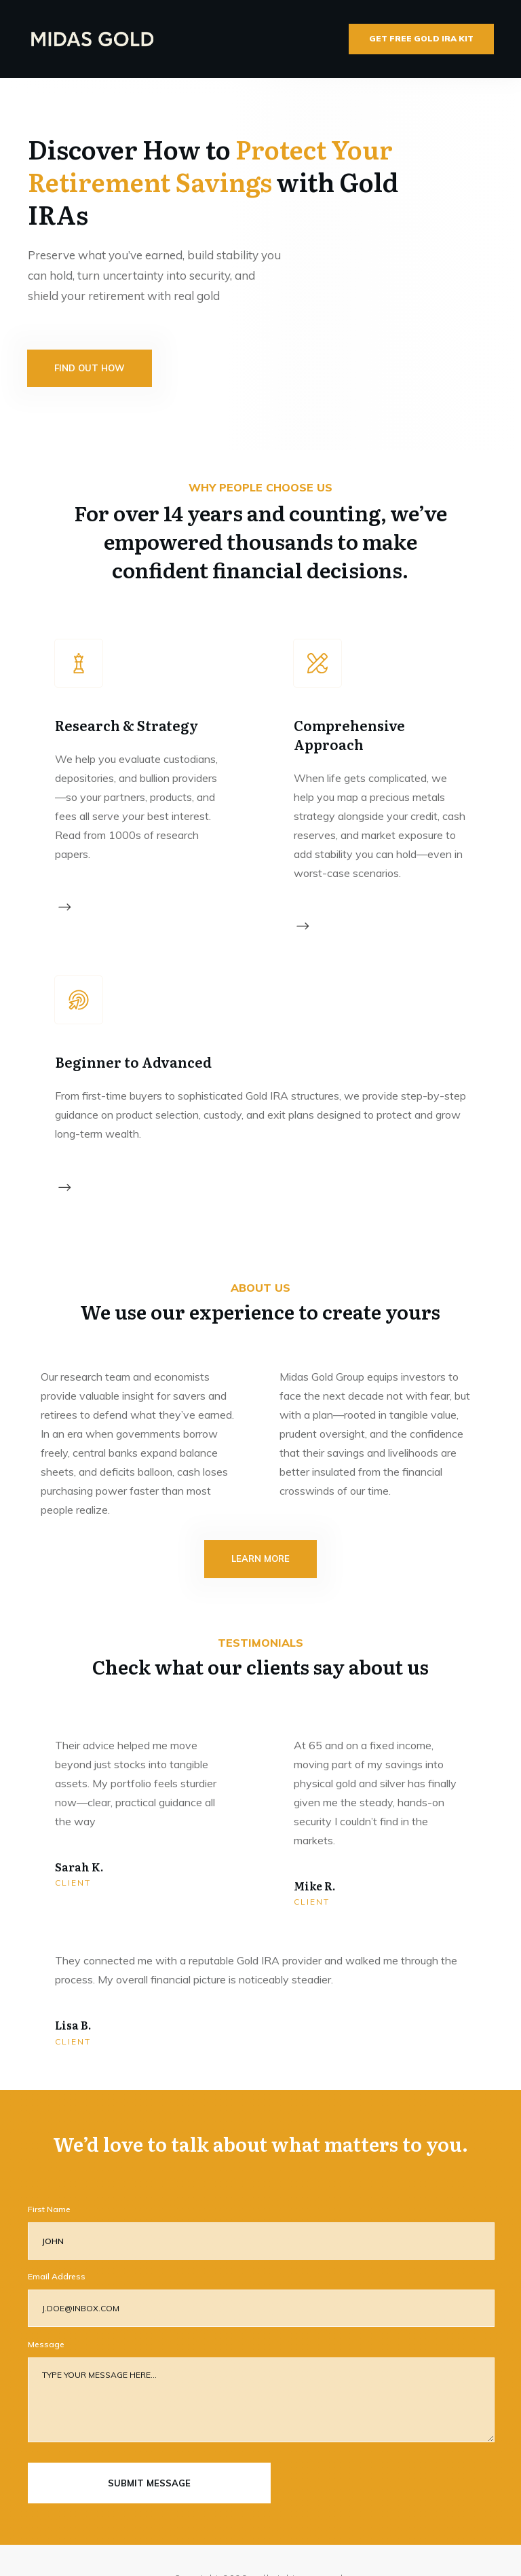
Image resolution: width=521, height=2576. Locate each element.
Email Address (56, 2240)
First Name (49, 2173)
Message (46, 2308)
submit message (149, 2447)
